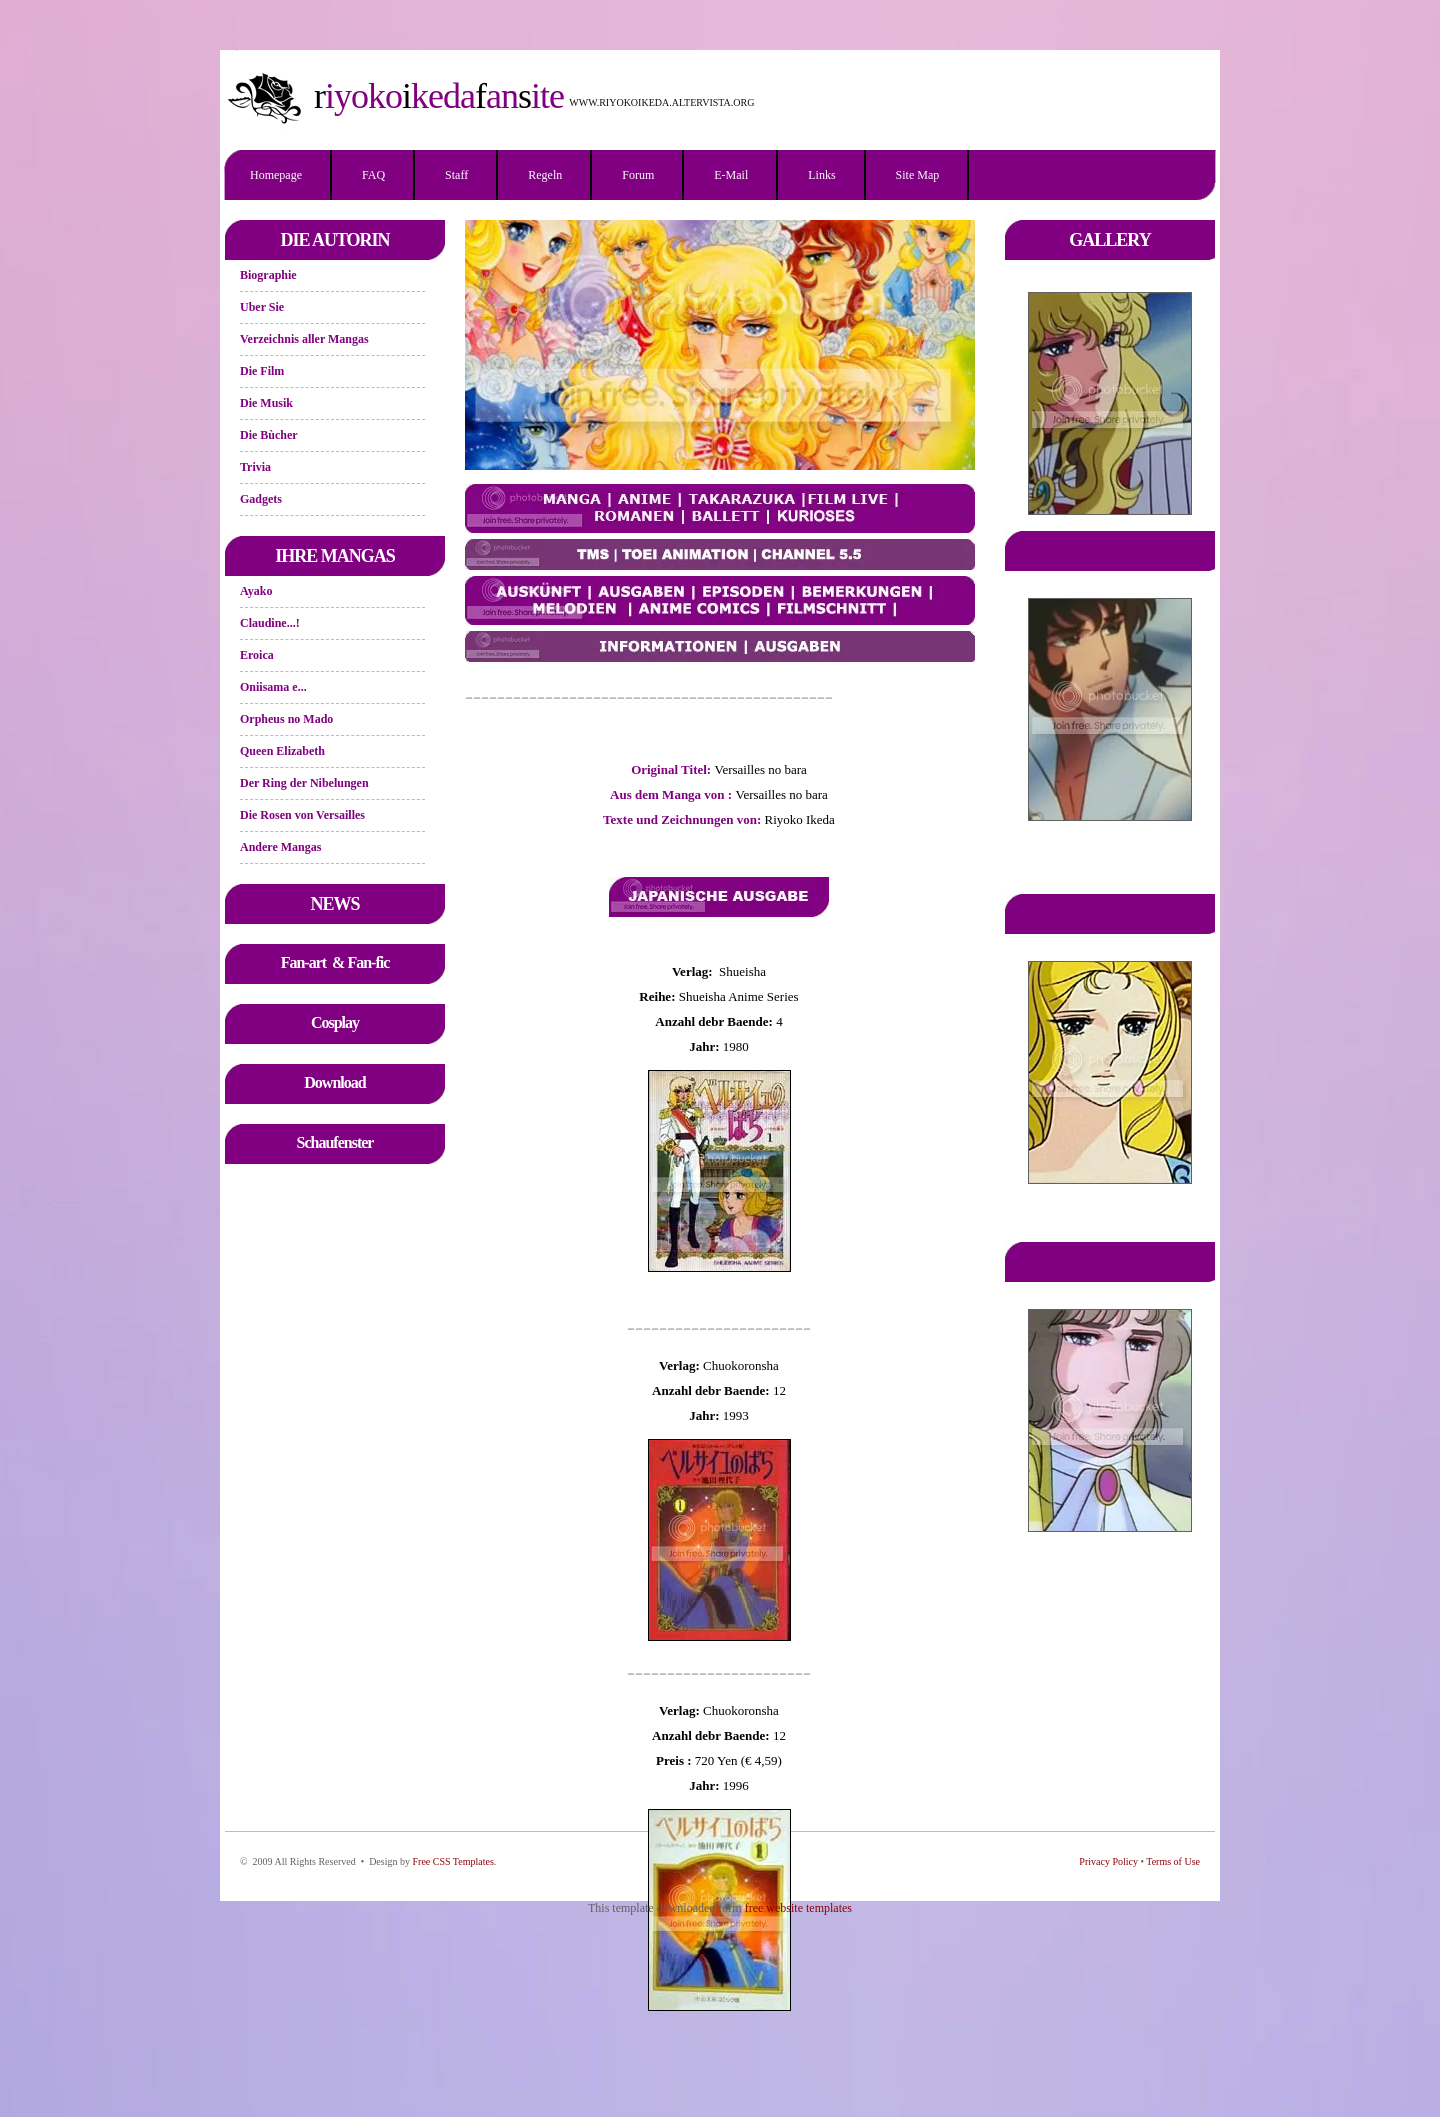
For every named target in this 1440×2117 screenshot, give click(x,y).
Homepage (276, 175)
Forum (638, 175)
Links (821, 175)
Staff (456, 175)
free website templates (798, 1908)
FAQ (373, 175)
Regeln (545, 175)
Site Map (918, 175)
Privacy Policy (1108, 1861)
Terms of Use (1173, 1861)
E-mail (731, 175)
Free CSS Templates (452, 1861)
